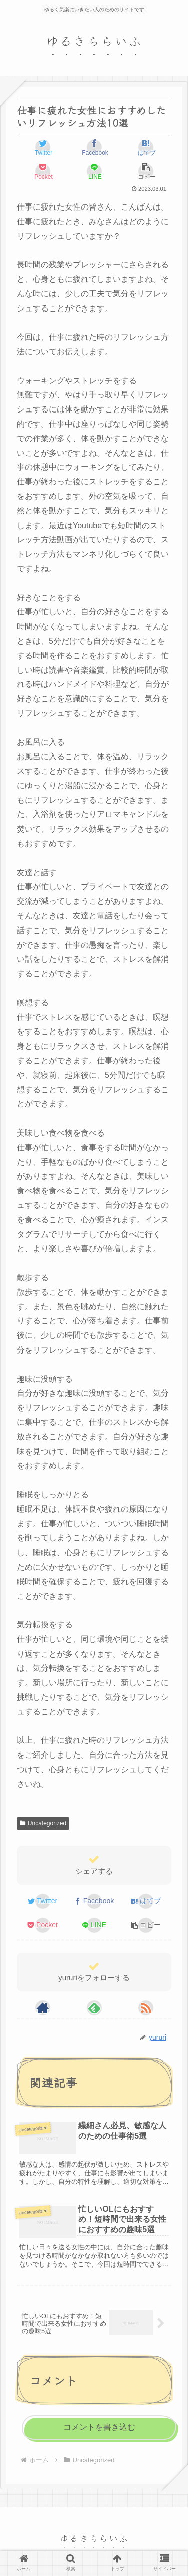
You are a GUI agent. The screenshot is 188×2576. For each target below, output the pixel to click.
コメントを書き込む (99, 2427)
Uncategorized (43, 1823)
